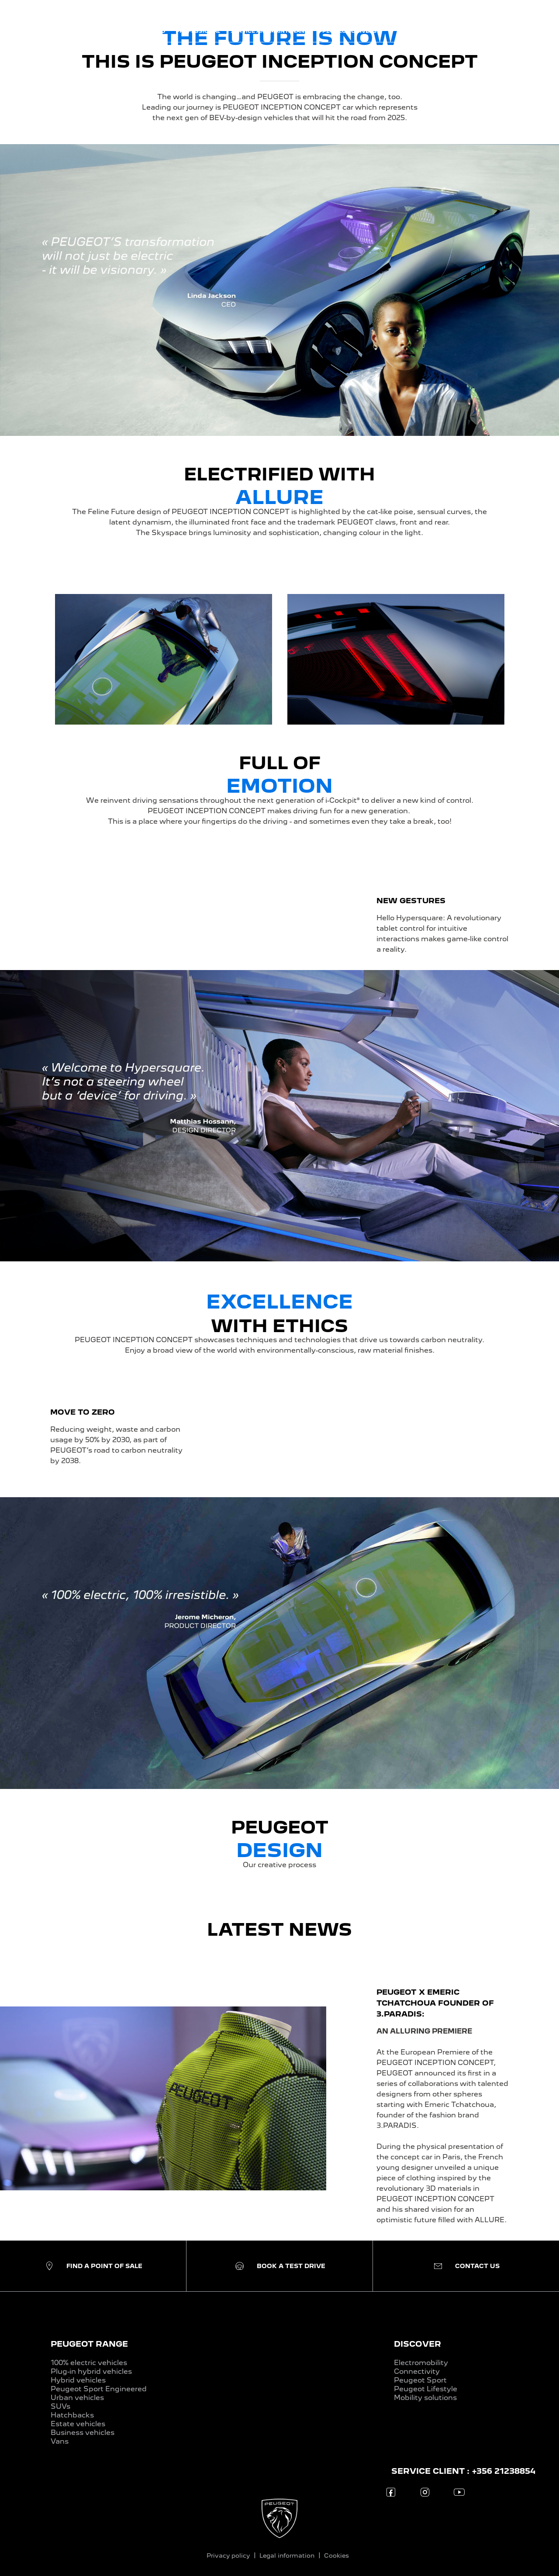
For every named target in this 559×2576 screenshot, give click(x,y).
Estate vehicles (78, 2424)
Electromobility (421, 2362)
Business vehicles (82, 2432)
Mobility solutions (425, 2397)
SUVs (60, 2406)
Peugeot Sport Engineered (99, 2389)
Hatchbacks (72, 2415)
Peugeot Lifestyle (425, 2389)
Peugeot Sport (420, 2380)
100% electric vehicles (89, 2362)
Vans (60, 2441)
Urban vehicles (77, 2397)
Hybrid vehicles (78, 2380)
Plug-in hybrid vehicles (91, 2371)
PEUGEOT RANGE (89, 2343)
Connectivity (417, 2371)
